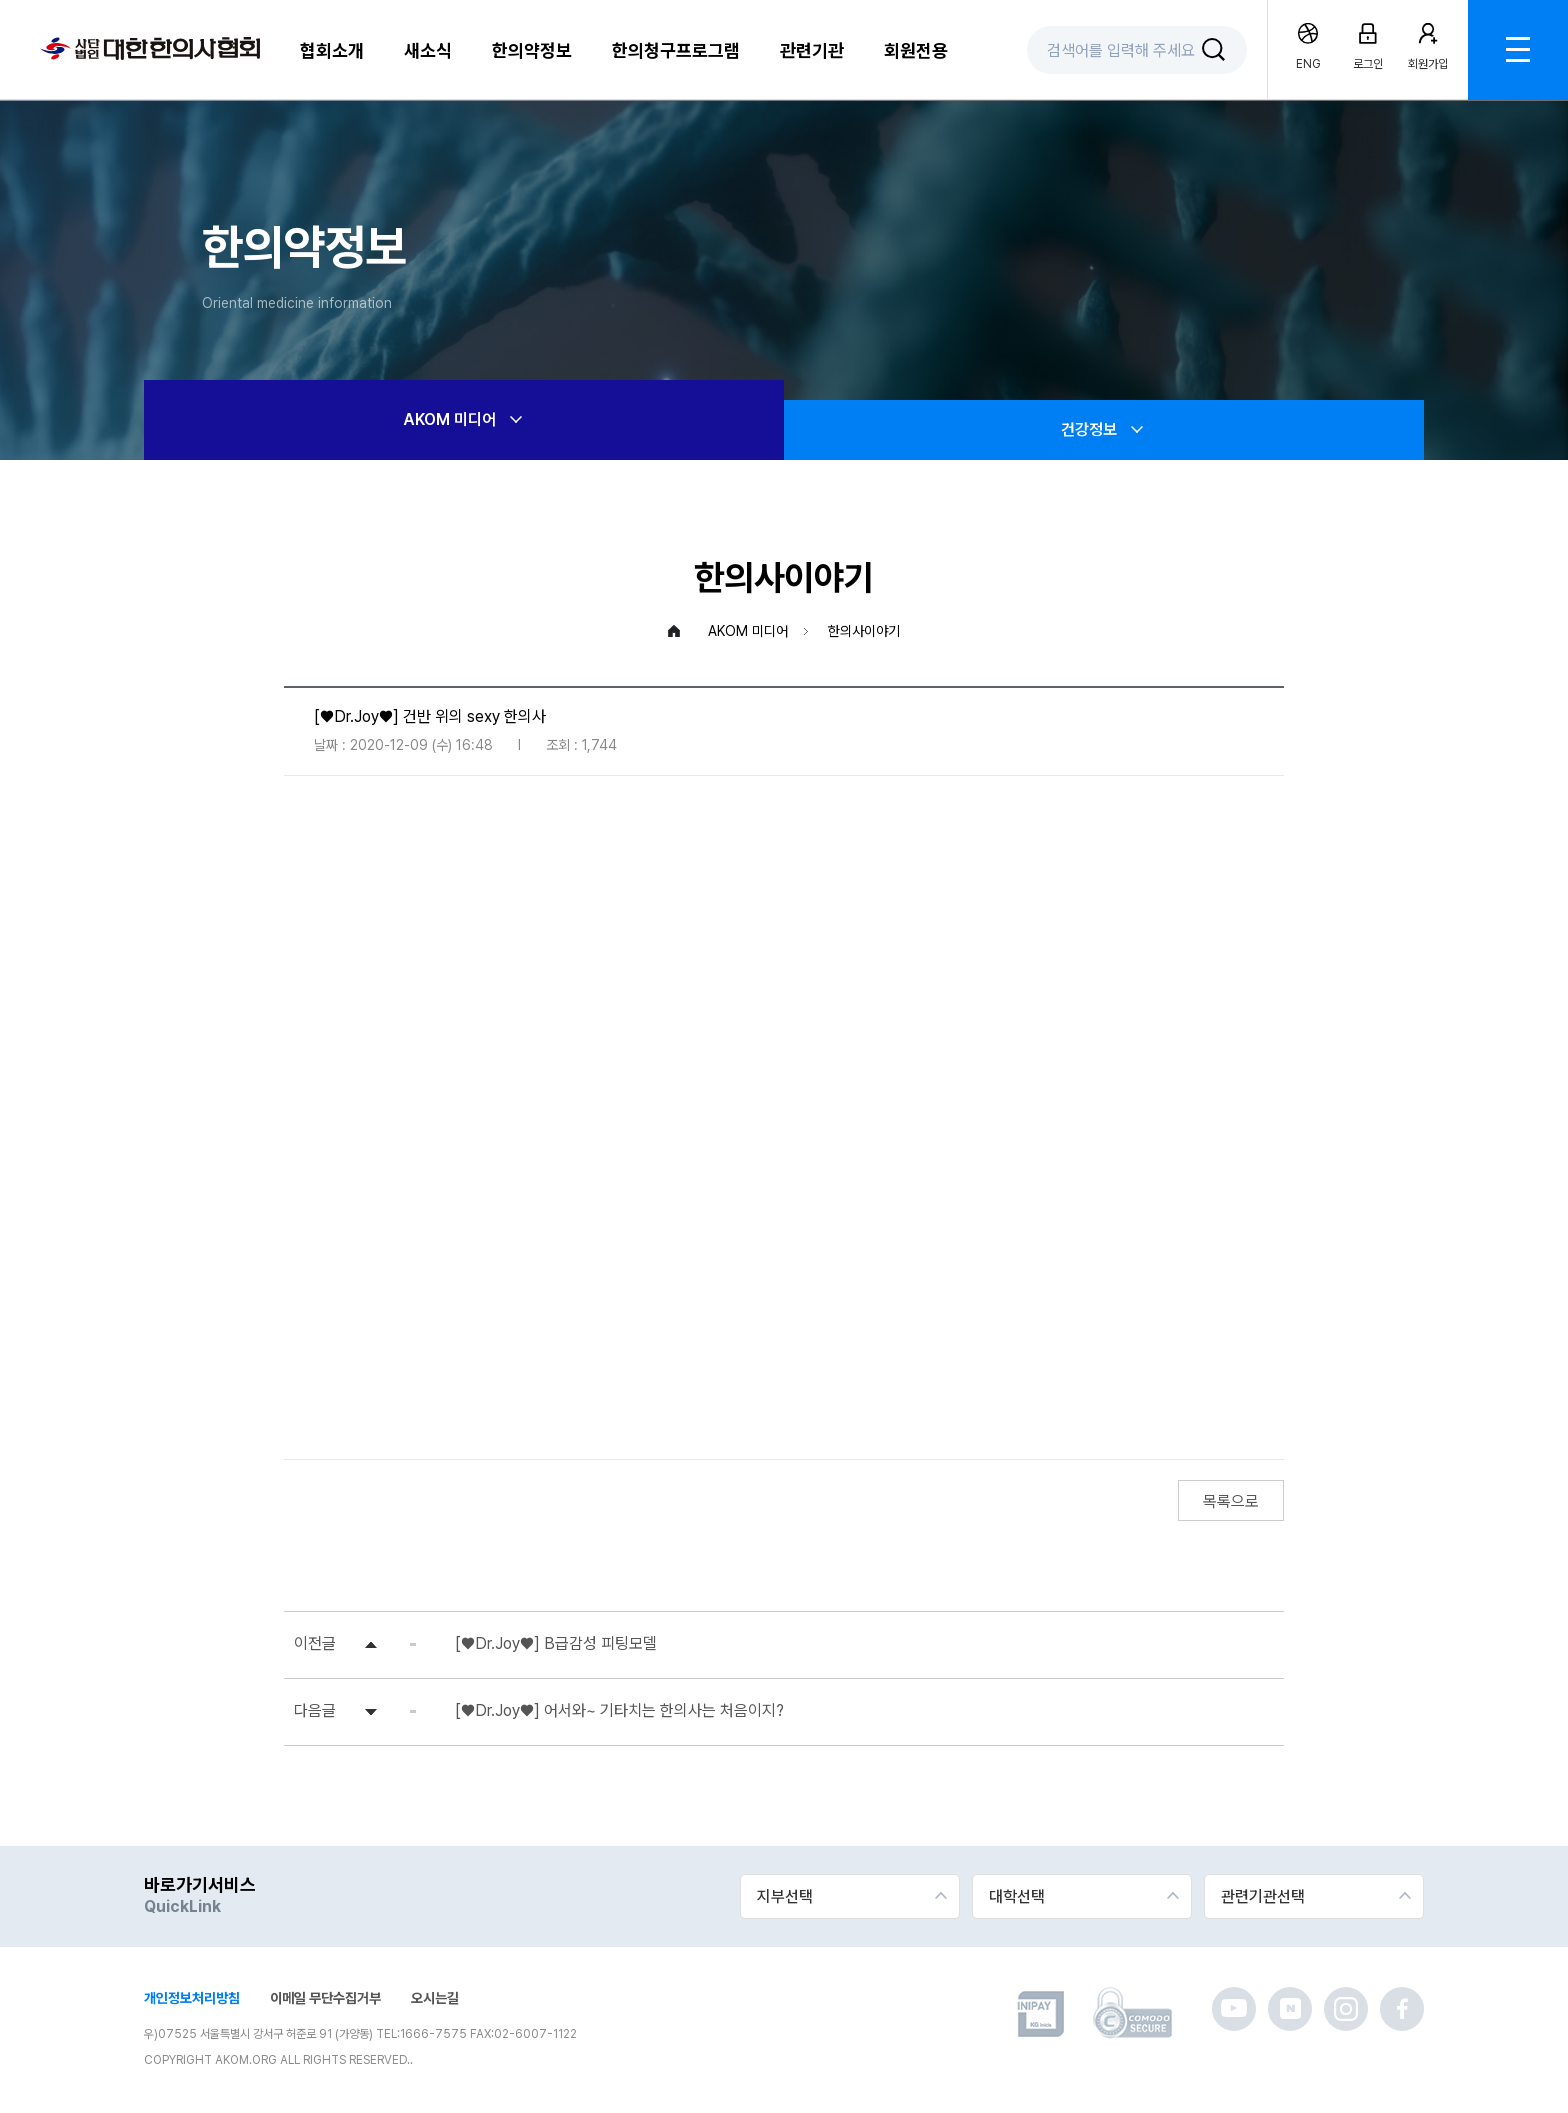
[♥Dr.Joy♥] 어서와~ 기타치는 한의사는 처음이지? (619, 1710)
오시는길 (435, 1998)
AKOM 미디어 (464, 420)
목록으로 (1231, 1501)
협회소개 (332, 50)
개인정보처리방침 (192, 1998)
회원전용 (916, 50)
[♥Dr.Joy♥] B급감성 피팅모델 (556, 1643)
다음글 (315, 1710)
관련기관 (812, 50)
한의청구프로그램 (676, 50)
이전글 (315, 1643)
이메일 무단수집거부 (325, 1998)
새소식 (428, 50)
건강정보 (1104, 430)
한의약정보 (532, 50)
